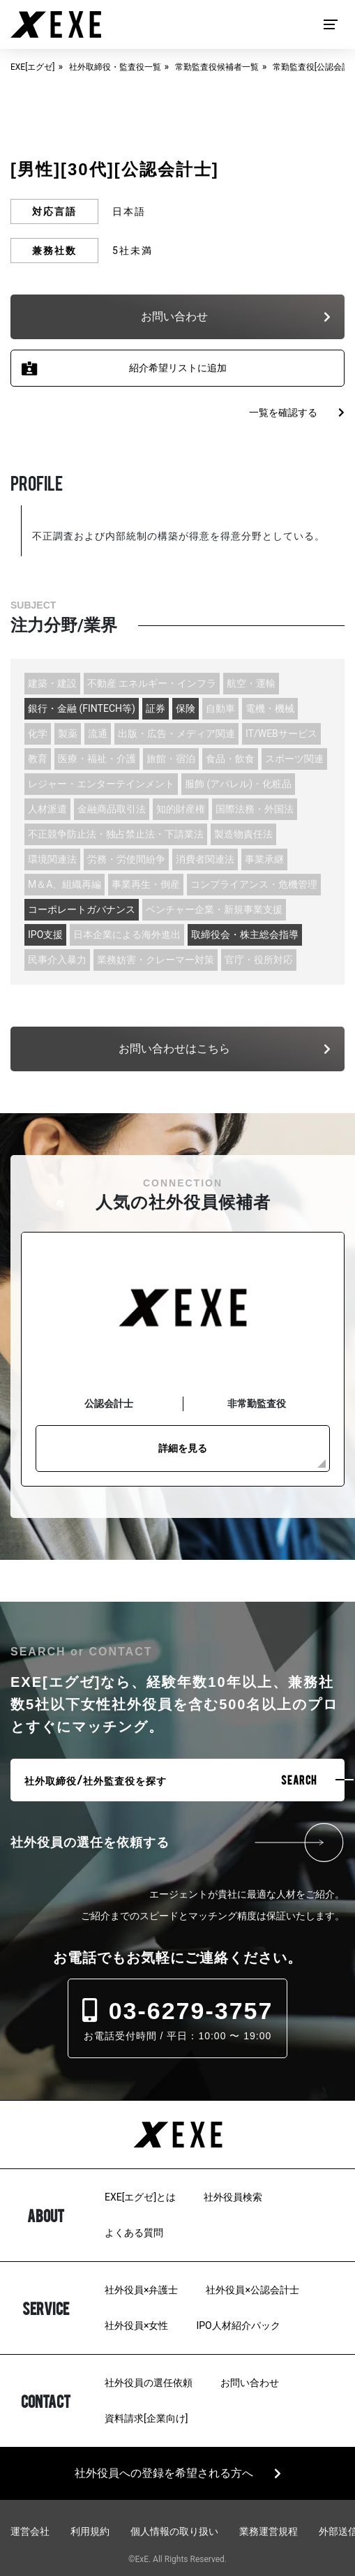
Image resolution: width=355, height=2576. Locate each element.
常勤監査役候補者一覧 (217, 67)
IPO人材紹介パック (238, 2325)
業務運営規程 (268, 2531)
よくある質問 (134, 2232)
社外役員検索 (233, 2197)
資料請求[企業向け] (146, 2418)
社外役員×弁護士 (141, 2289)
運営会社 (30, 2531)
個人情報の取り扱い (174, 2531)
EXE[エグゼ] (32, 67)
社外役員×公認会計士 (252, 2289)
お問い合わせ (249, 2382)
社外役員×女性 (136, 2325)
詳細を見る (182, 1448)
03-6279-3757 (177, 2010)
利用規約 (89, 2531)
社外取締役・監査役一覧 (115, 67)
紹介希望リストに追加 (178, 367)
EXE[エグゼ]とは (140, 2197)
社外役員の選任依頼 (148, 2382)
